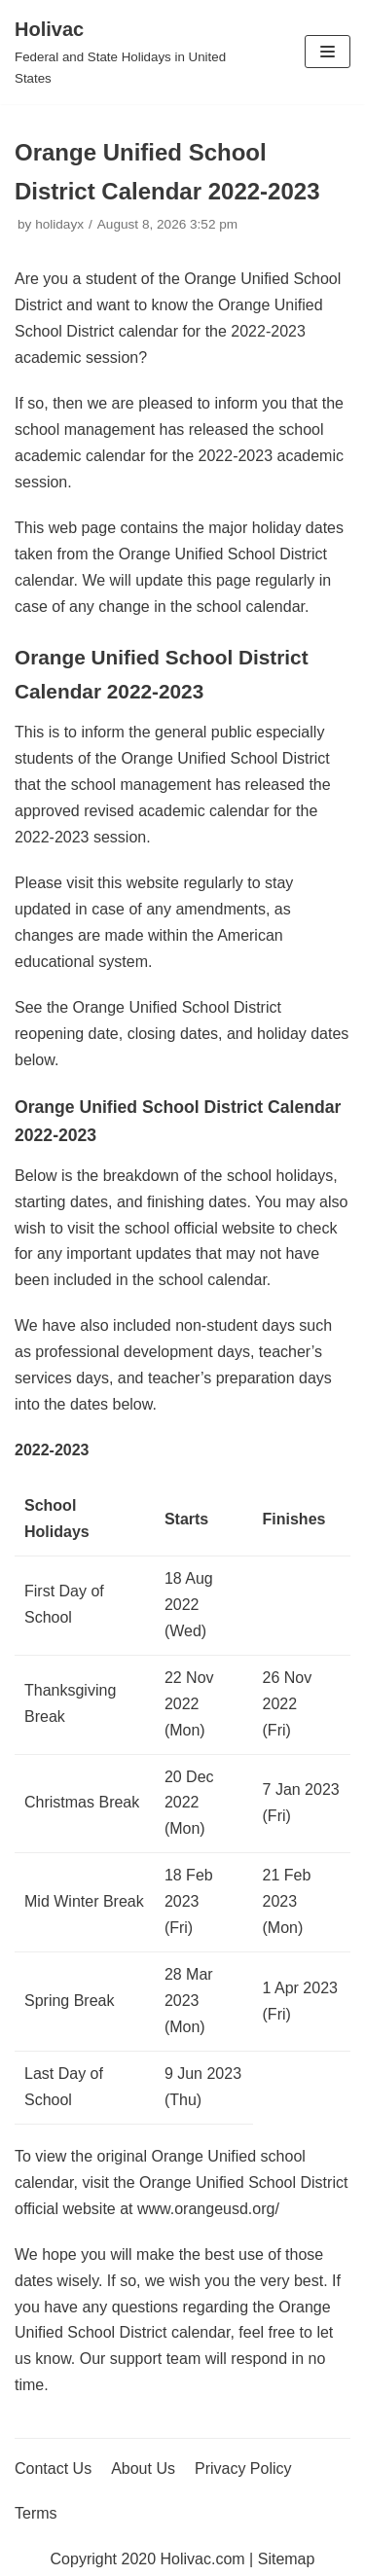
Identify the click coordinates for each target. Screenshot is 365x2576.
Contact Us (53, 2468)
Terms (36, 2513)
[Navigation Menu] (327, 51)
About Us (143, 2468)
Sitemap (286, 2559)
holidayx (59, 224)
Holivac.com (203, 2559)
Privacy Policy (243, 2468)
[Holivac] (122, 52)
